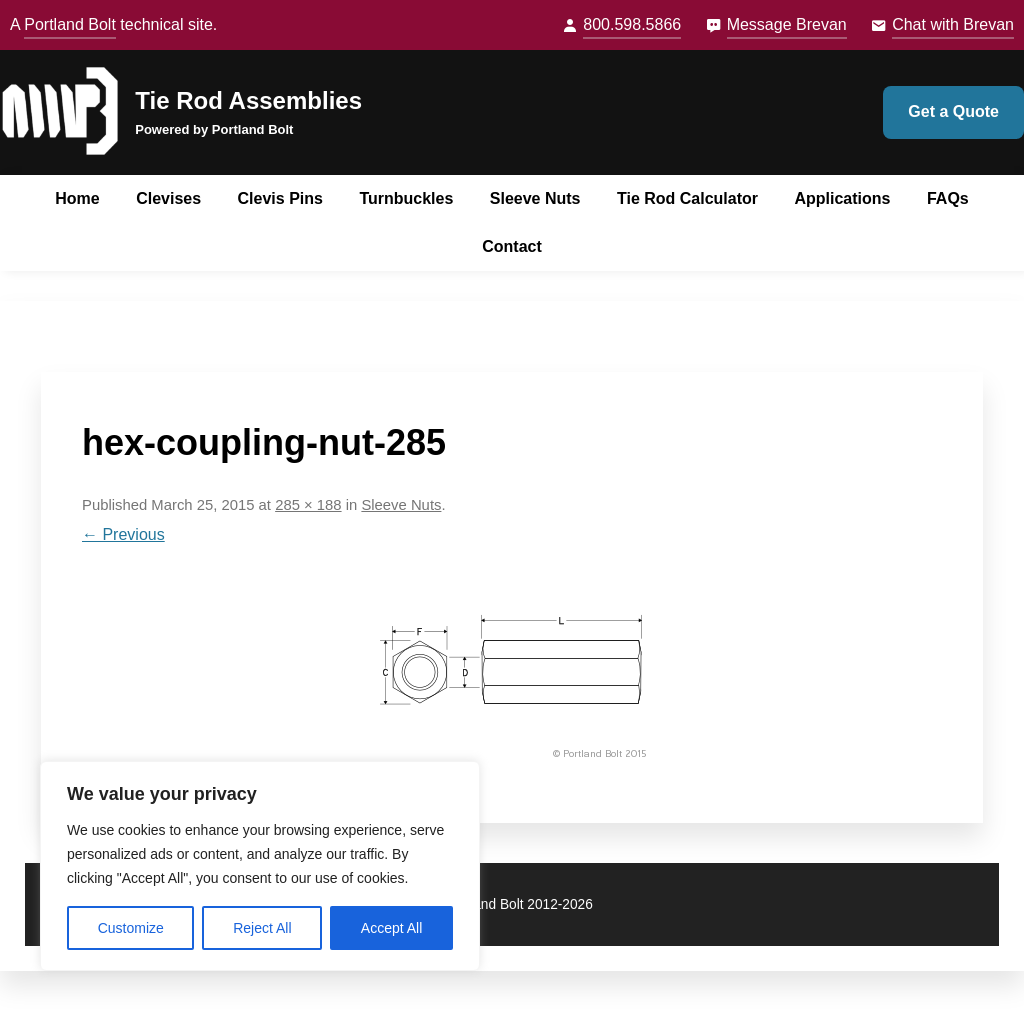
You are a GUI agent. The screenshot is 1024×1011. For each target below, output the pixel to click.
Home (77, 198)
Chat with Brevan (953, 24)
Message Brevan (787, 24)
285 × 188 (308, 505)
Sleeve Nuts (535, 198)
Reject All (262, 928)
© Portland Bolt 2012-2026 (512, 904)
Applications (842, 198)
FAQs (948, 198)
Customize (131, 928)
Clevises (168, 198)
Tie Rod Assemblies (248, 100)
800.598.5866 (632, 24)
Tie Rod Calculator (687, 198)
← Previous (123, 534)
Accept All (391, 928)
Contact (512, 246)
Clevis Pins (280, 198)
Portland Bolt (70, 24)
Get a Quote (953, 111)
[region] (260, 866)
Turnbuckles (406, 198)
